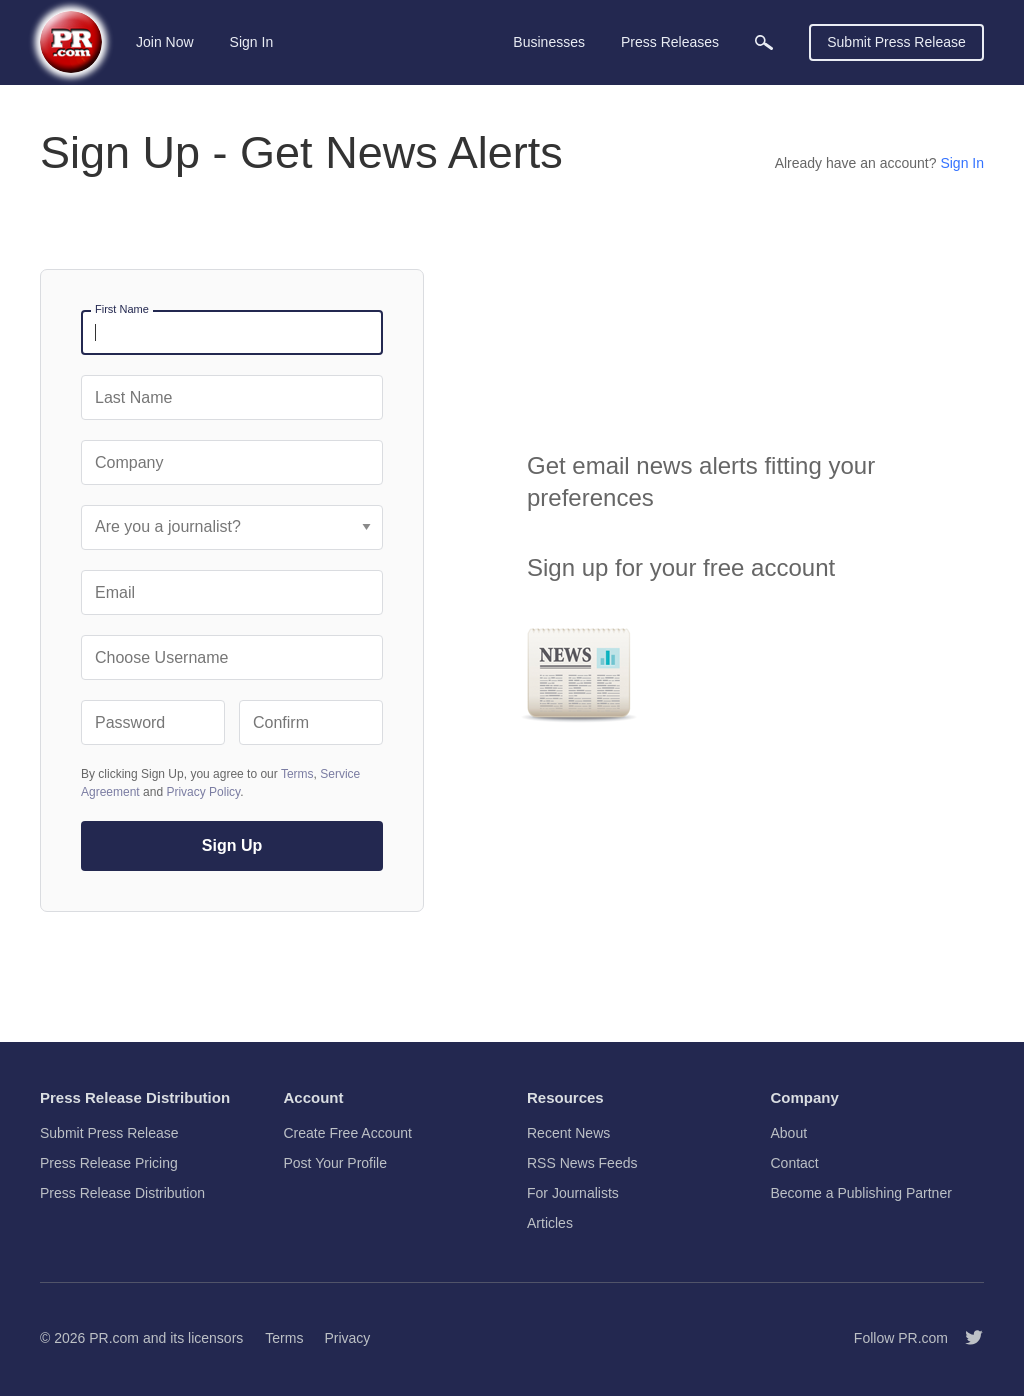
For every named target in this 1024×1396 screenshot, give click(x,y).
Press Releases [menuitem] (670, 42)
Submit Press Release (896, 42)
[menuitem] (764, 42)
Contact (795, 1163)
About (789, 1133)
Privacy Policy (203, 792)
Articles (550, 1223)
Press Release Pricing (109, 1163)
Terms (297, 774)
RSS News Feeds (582, 1163)
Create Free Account (348, 1133)
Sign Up (232, 845)
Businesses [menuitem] (549, 42)
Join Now (165, 42)
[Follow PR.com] (966, 1338)
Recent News (568, 1133)
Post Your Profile (336, 1163)
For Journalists (573, 1193)
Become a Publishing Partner (861, 1193)
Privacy (347, 1338)
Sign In (252, 42)
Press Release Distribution (122, 1193)
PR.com (114, 1338)
